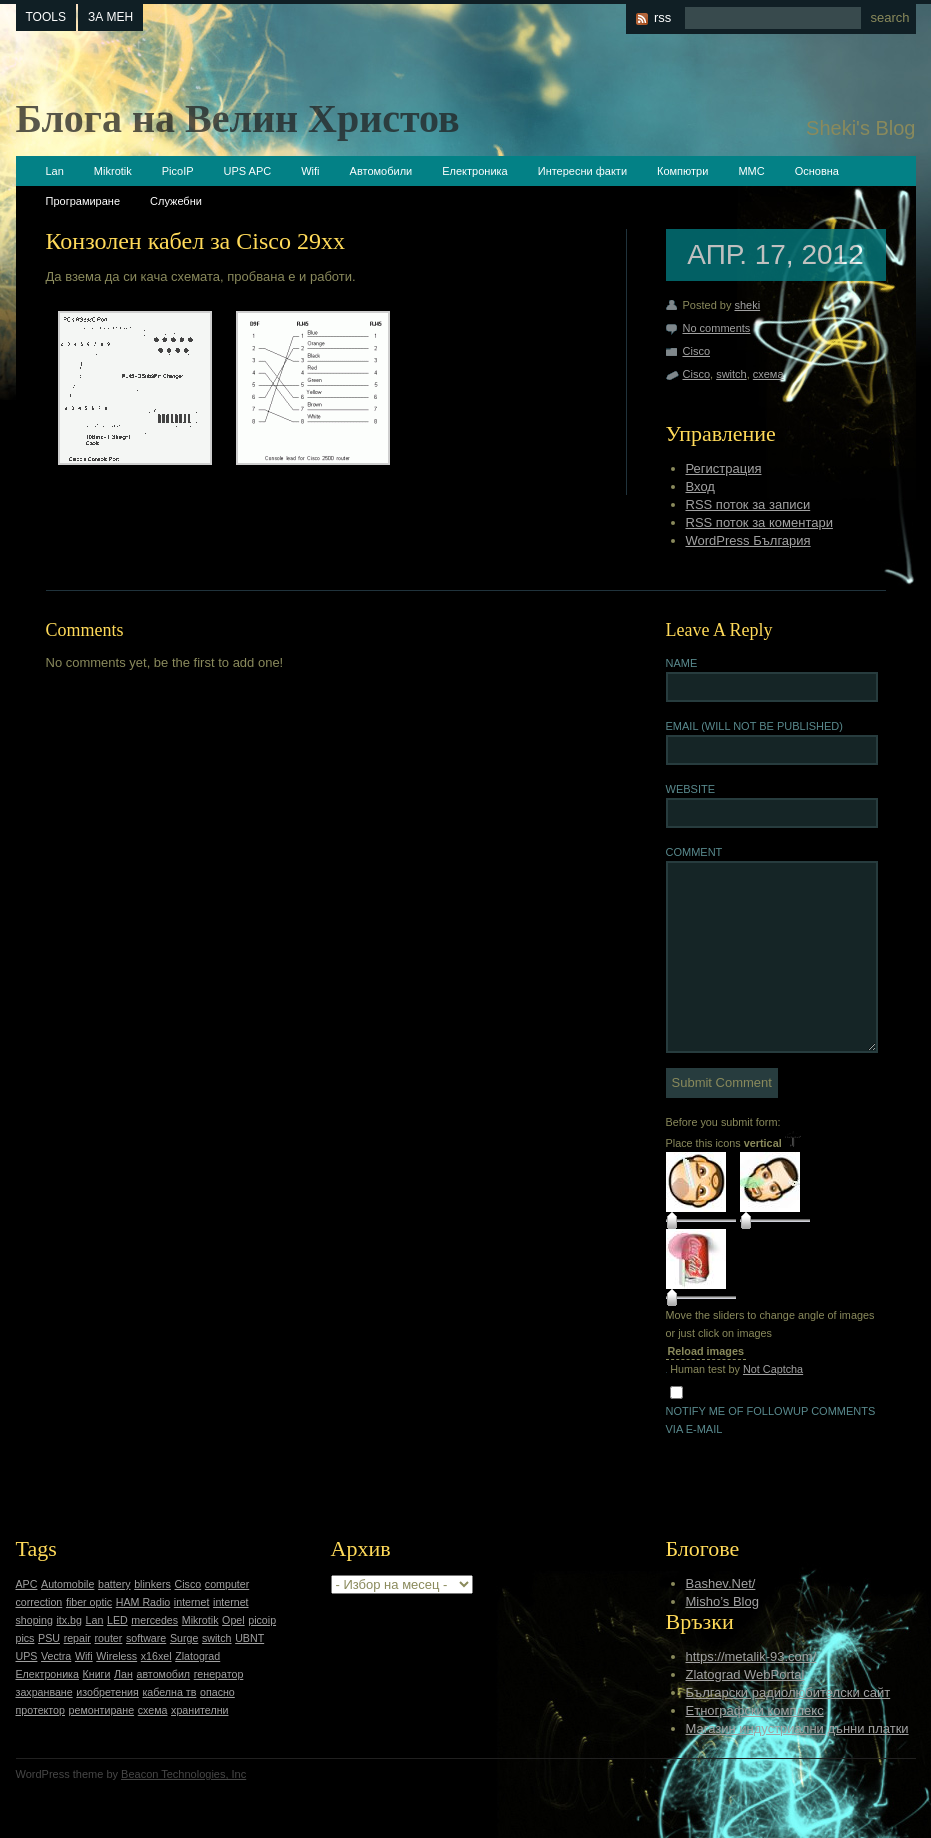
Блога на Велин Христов (238, 118)
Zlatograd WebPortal (745, 1674)
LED (117, 1620)
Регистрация (724, 468)
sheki (747, 305)
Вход (700, 486)
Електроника (474, 171)
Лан (123, 1674)
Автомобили (381, 171)
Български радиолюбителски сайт (788, 1692)
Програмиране (83, 201)
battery (114, 1584)
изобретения (107, 1692)
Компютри (682, 171)
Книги (97, 1674)
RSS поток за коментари (759, 522)
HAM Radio (143, 1602)
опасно (217, 1692)
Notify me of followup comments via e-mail (771, 1420)
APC (27, 1584)
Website (691, 789)
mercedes (154, 1620)
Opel (233, 1620)
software (146, 1638)
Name (682, 663)
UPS (27, 1656)
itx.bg (68, 1620)
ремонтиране (102, 1710)
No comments (717, 328)
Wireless (116, 1656)
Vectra (56, 1656)
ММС (751, 171)
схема (768, 374)
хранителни (199, 1710)
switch (731, 374)
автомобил (164, 1674)
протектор (40, 1710)
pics (25, 1638)
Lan (55, 171)
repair (77, 1638)
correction (39, 1602)
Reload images (706, 1351)
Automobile (67, 1584)
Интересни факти (582, 171)
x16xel (156, 1656)
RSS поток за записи (748, 504)
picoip (262, 1620)
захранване (44, 1692)
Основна (817, 171)
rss (662, 17)
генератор (219, 1674)
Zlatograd (197, 1656)
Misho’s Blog (722, 1601)
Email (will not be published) (754, 726)
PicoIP (178, 171)
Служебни (176, 201)
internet (192, 1602)
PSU (49, 1638)
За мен (110, 17)
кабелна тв (169, 1692)
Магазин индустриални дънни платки (797, 1728)
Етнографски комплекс (755, 1710)
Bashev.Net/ (721, 1583)
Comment (694, 852)
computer (227, 1584)
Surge (184, 1638)
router (109, 1638)
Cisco (697, 351)
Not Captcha (773, 1369)
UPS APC (248, 171)
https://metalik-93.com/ (751, 1656)
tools (46, 17)
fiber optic (89, 1602)
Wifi (310, 171)
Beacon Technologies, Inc (183, 1774)
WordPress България (748, 540)
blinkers (152, 1584)
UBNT (249, 1638)
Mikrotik (113, 171)
